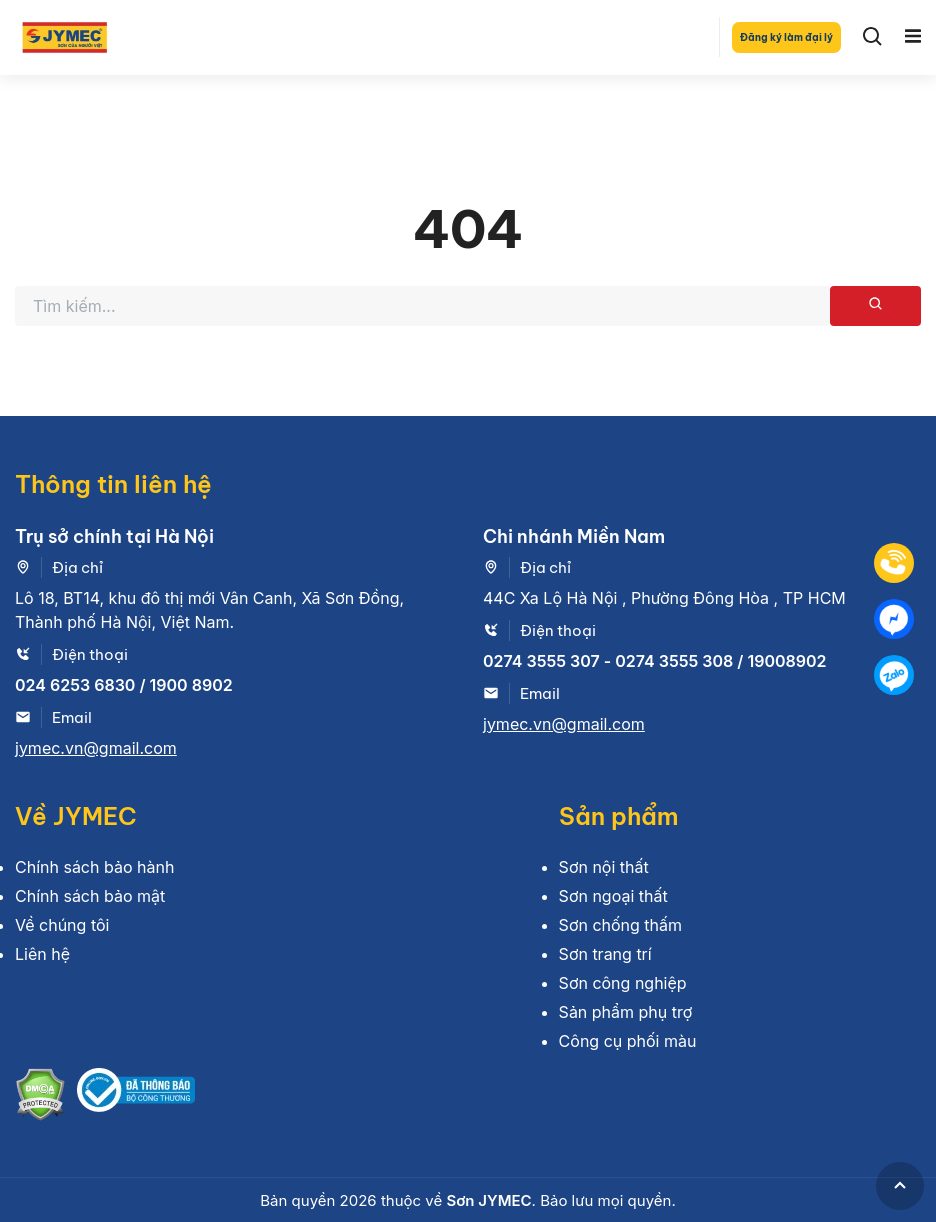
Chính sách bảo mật (90, 896)
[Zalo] (894, 675)
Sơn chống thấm (620, 925)
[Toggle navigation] (913, 37)
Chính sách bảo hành (94, 867)
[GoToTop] (900, 1186)
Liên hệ (42, 954)
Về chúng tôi (62, 925)
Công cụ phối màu (628, 1041)
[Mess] (894, 619)
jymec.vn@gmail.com (96, 748)
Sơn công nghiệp (623, 983)
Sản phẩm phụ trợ (626, 1012)
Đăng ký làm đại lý (786, 37)
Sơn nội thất (604, 867)
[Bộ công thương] (136, 1097)
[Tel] (894, 563)
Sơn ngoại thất (613, 896)
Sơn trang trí (605, 954)
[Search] (873, 37)
